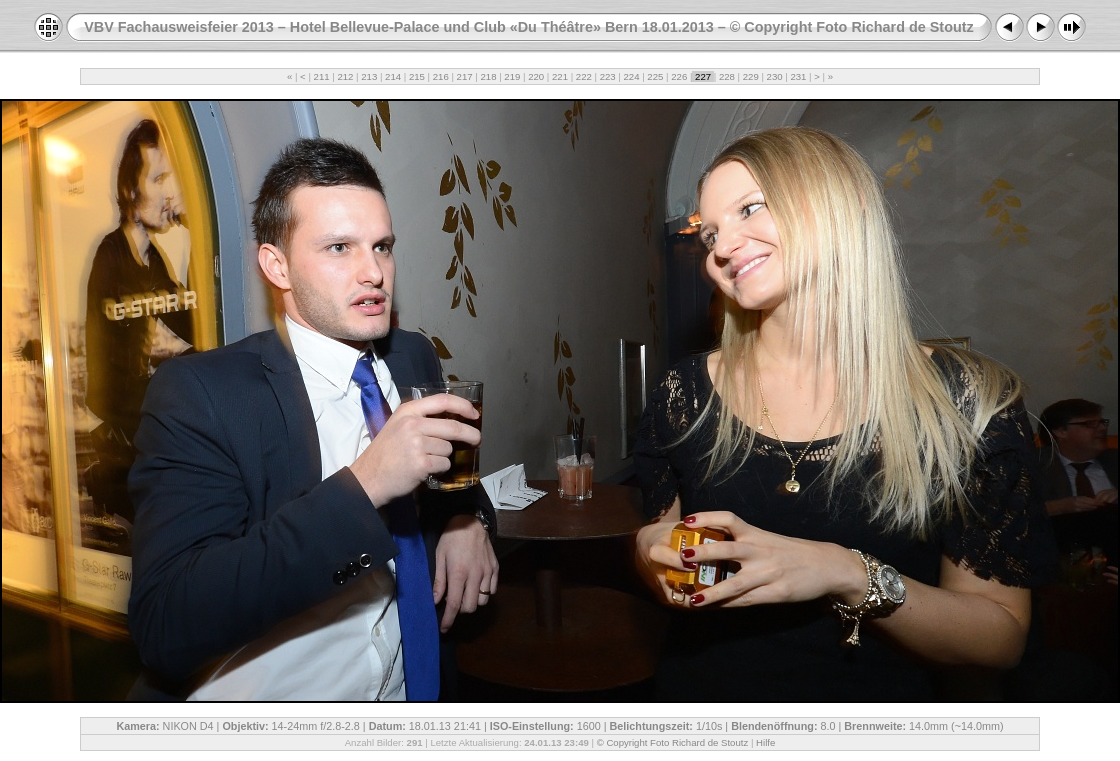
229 (750, 76)
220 (535, 76)
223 (607, 76)
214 (392, 76)
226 (679, 76)
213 (369, 76)
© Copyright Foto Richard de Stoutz (673, 742)
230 (774, 76)
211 (321, 76)
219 (512, 76)
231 (798, 76)
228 (726, 76)
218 (488, 76)
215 (416, 76)
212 (345, 76)
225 (655, 76)
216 (440, 76)
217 (464, 76)
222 (583, 76)
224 (631, 76)
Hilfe (765, 742)
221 (559, 76)
